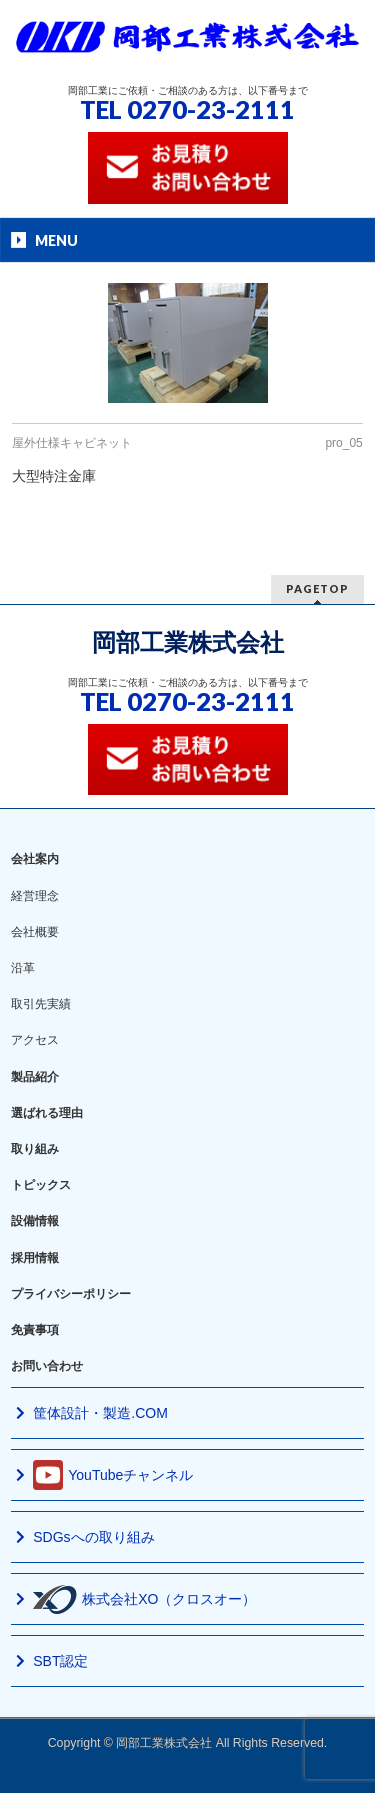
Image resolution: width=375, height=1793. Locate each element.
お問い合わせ (47, 1366)
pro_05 (343, 443)
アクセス (35, 1040)
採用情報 (35, 1258)
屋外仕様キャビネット (72, 443)
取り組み (35, 1149)
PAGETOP (317, 588)
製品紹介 (35, 1077)
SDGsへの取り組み (93, 1537)
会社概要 (35, 932)
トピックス (41, 1185)
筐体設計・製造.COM (100, 1413)
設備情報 (35, 1221)
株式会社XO (144, 1599)
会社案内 (35, 859)
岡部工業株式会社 (188, 642)
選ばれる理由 (47, 1113)
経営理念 (35, 896)
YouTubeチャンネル (113, 1475)
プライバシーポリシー (71, 1294)
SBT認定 (60, 1661)
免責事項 (35, 1330)
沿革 (23, 968)
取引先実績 (41, 1004)
